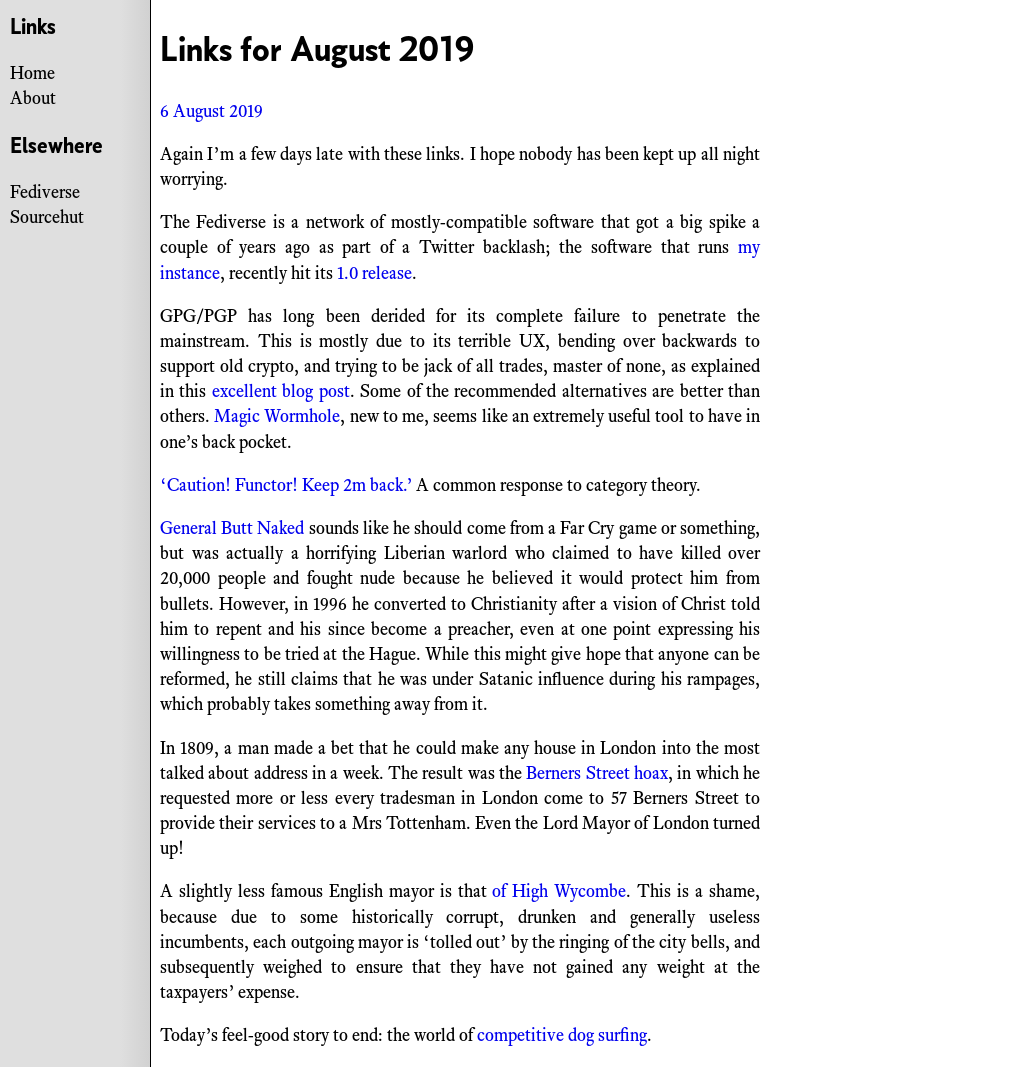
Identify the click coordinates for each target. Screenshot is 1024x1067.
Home (32, 73)
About (33, 98)
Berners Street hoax (597, 773)
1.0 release (374, 273)
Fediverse (45, 192)
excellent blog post (281, 391)
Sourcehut (47, 217)
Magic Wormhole (277, 416)
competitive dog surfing (562, 1035)
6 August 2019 (211, 111)
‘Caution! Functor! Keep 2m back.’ (286, 485)
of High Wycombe (559, 891)
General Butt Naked (232, 528)
